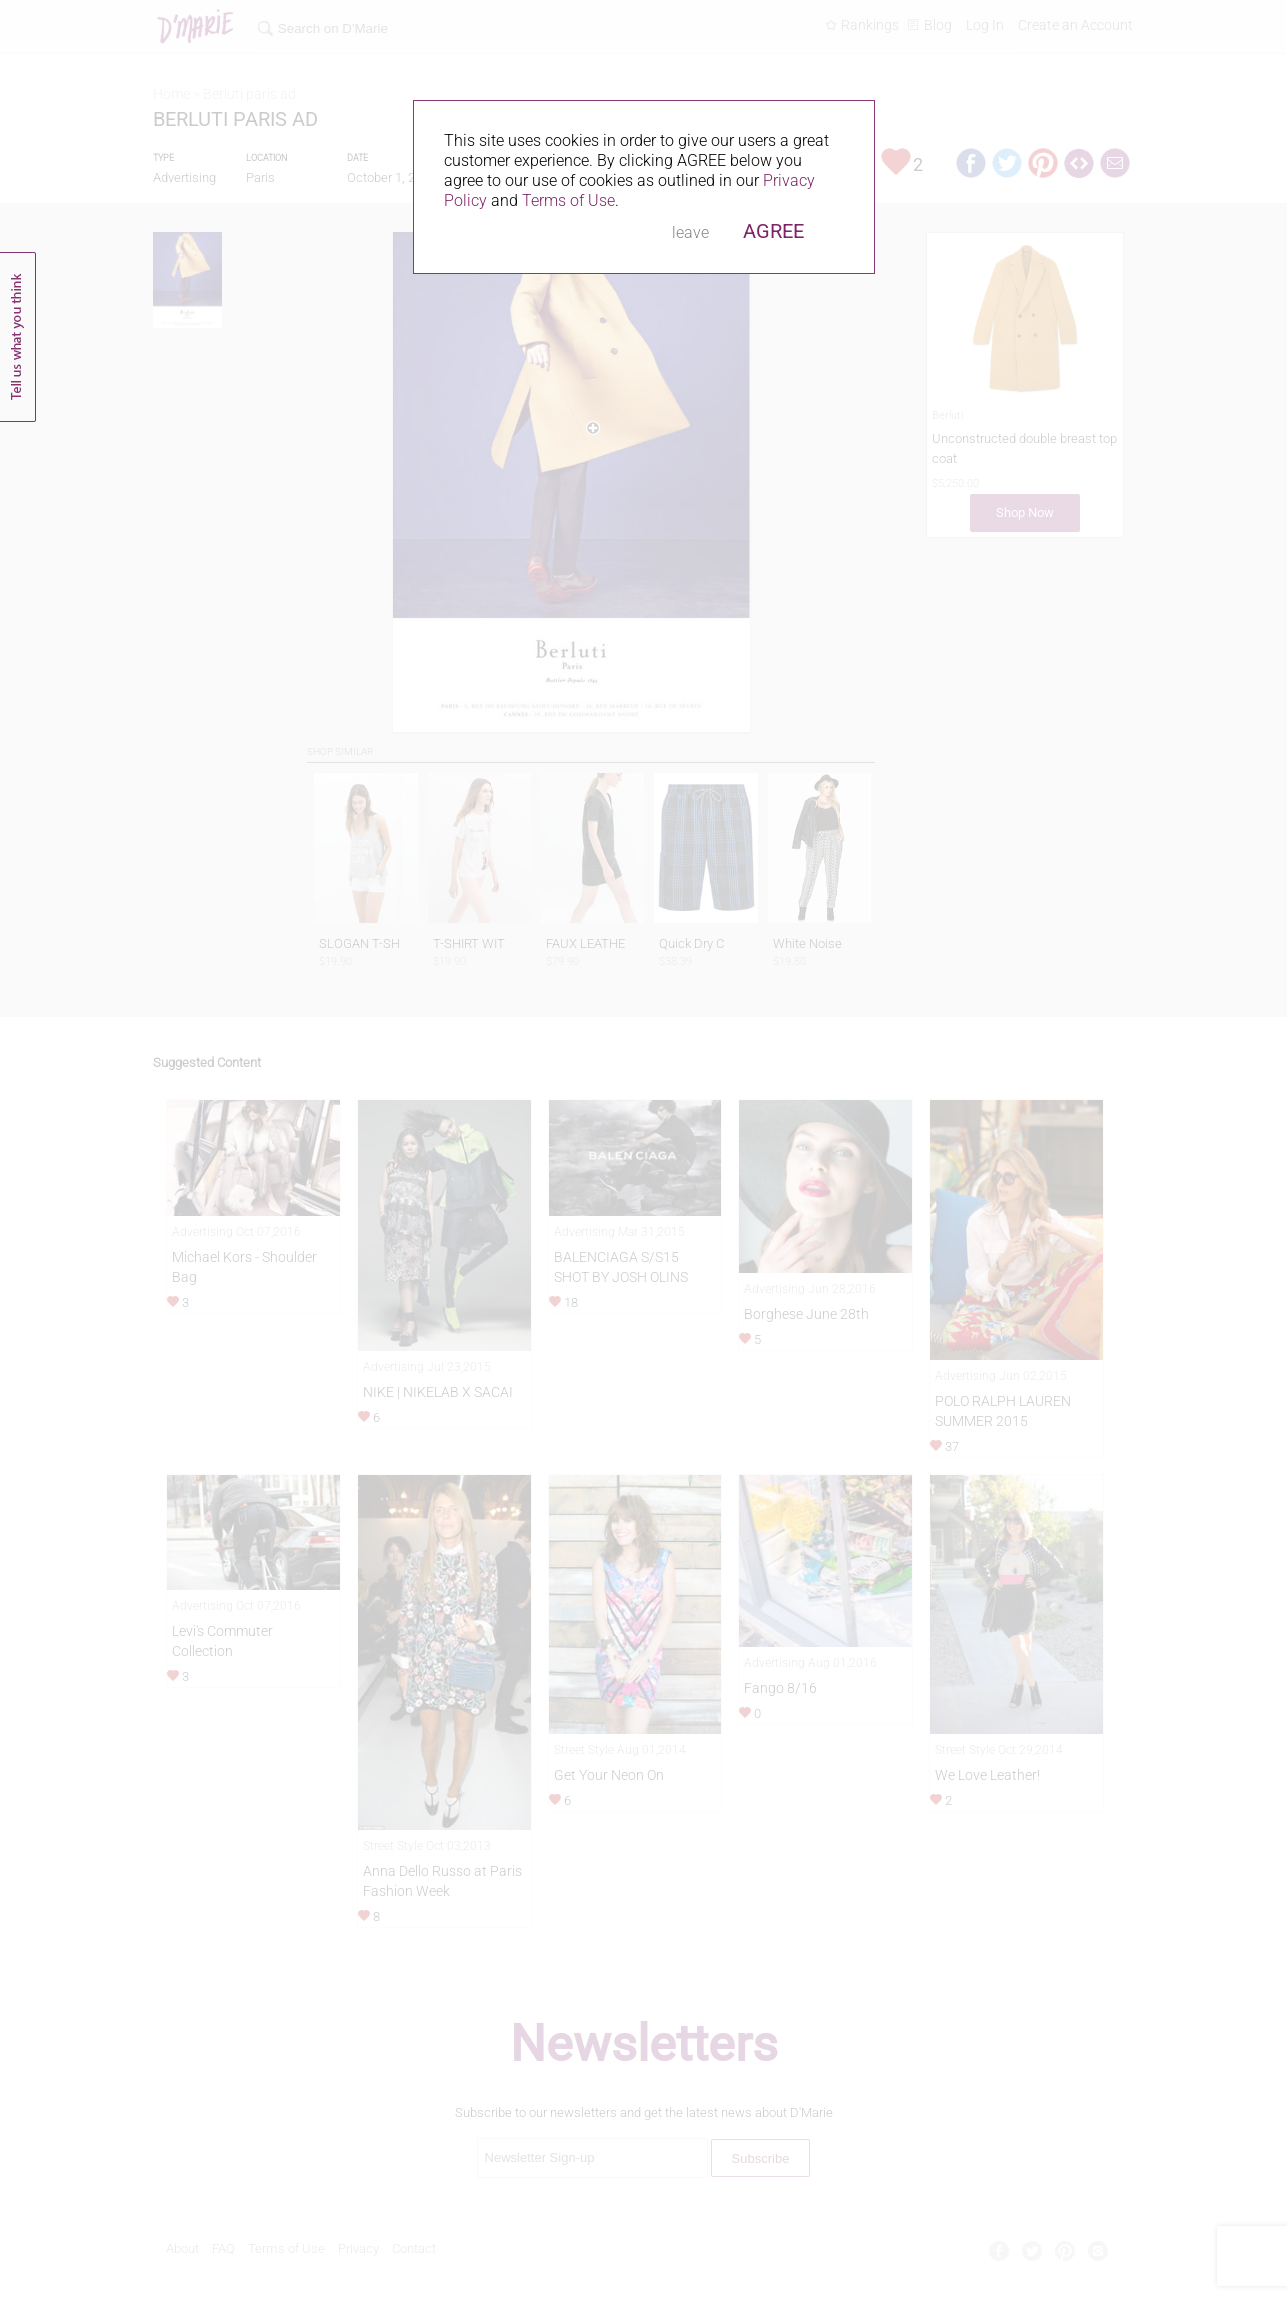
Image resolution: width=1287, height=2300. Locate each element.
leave (690, 232)
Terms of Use (568, 200)
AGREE (773, 231)
